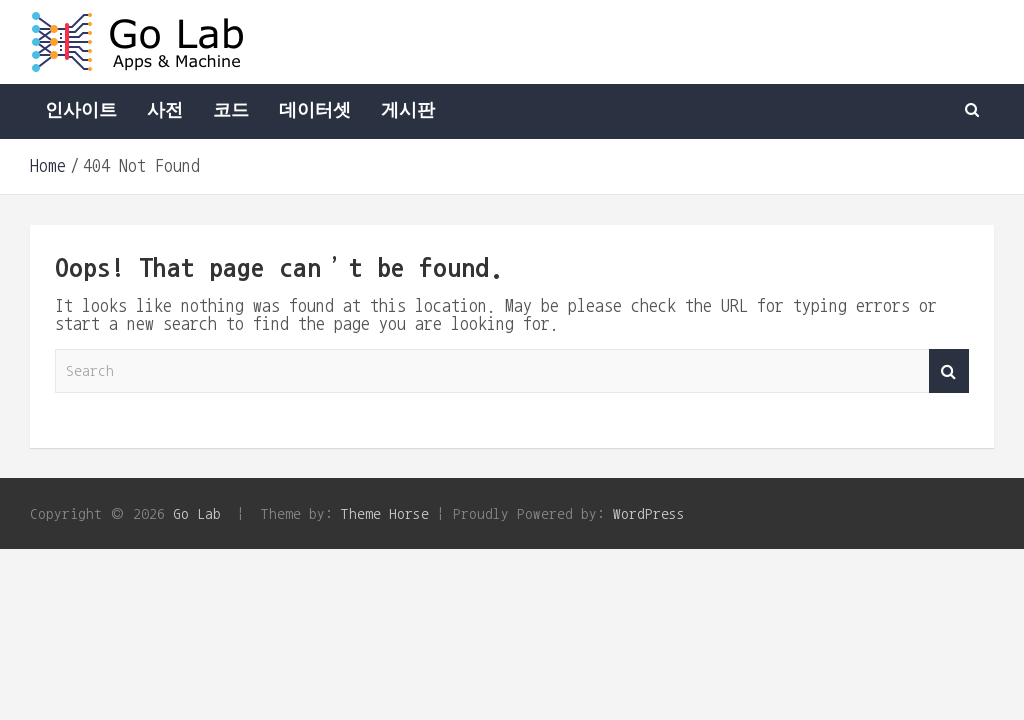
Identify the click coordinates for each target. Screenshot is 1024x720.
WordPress (649, 513)
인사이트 (81, 111)
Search (949, 371)
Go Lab (197, 513)
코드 (231, 111)
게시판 (408, 111)
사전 (165, 111)
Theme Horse (385, 513)
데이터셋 (315, 111)
